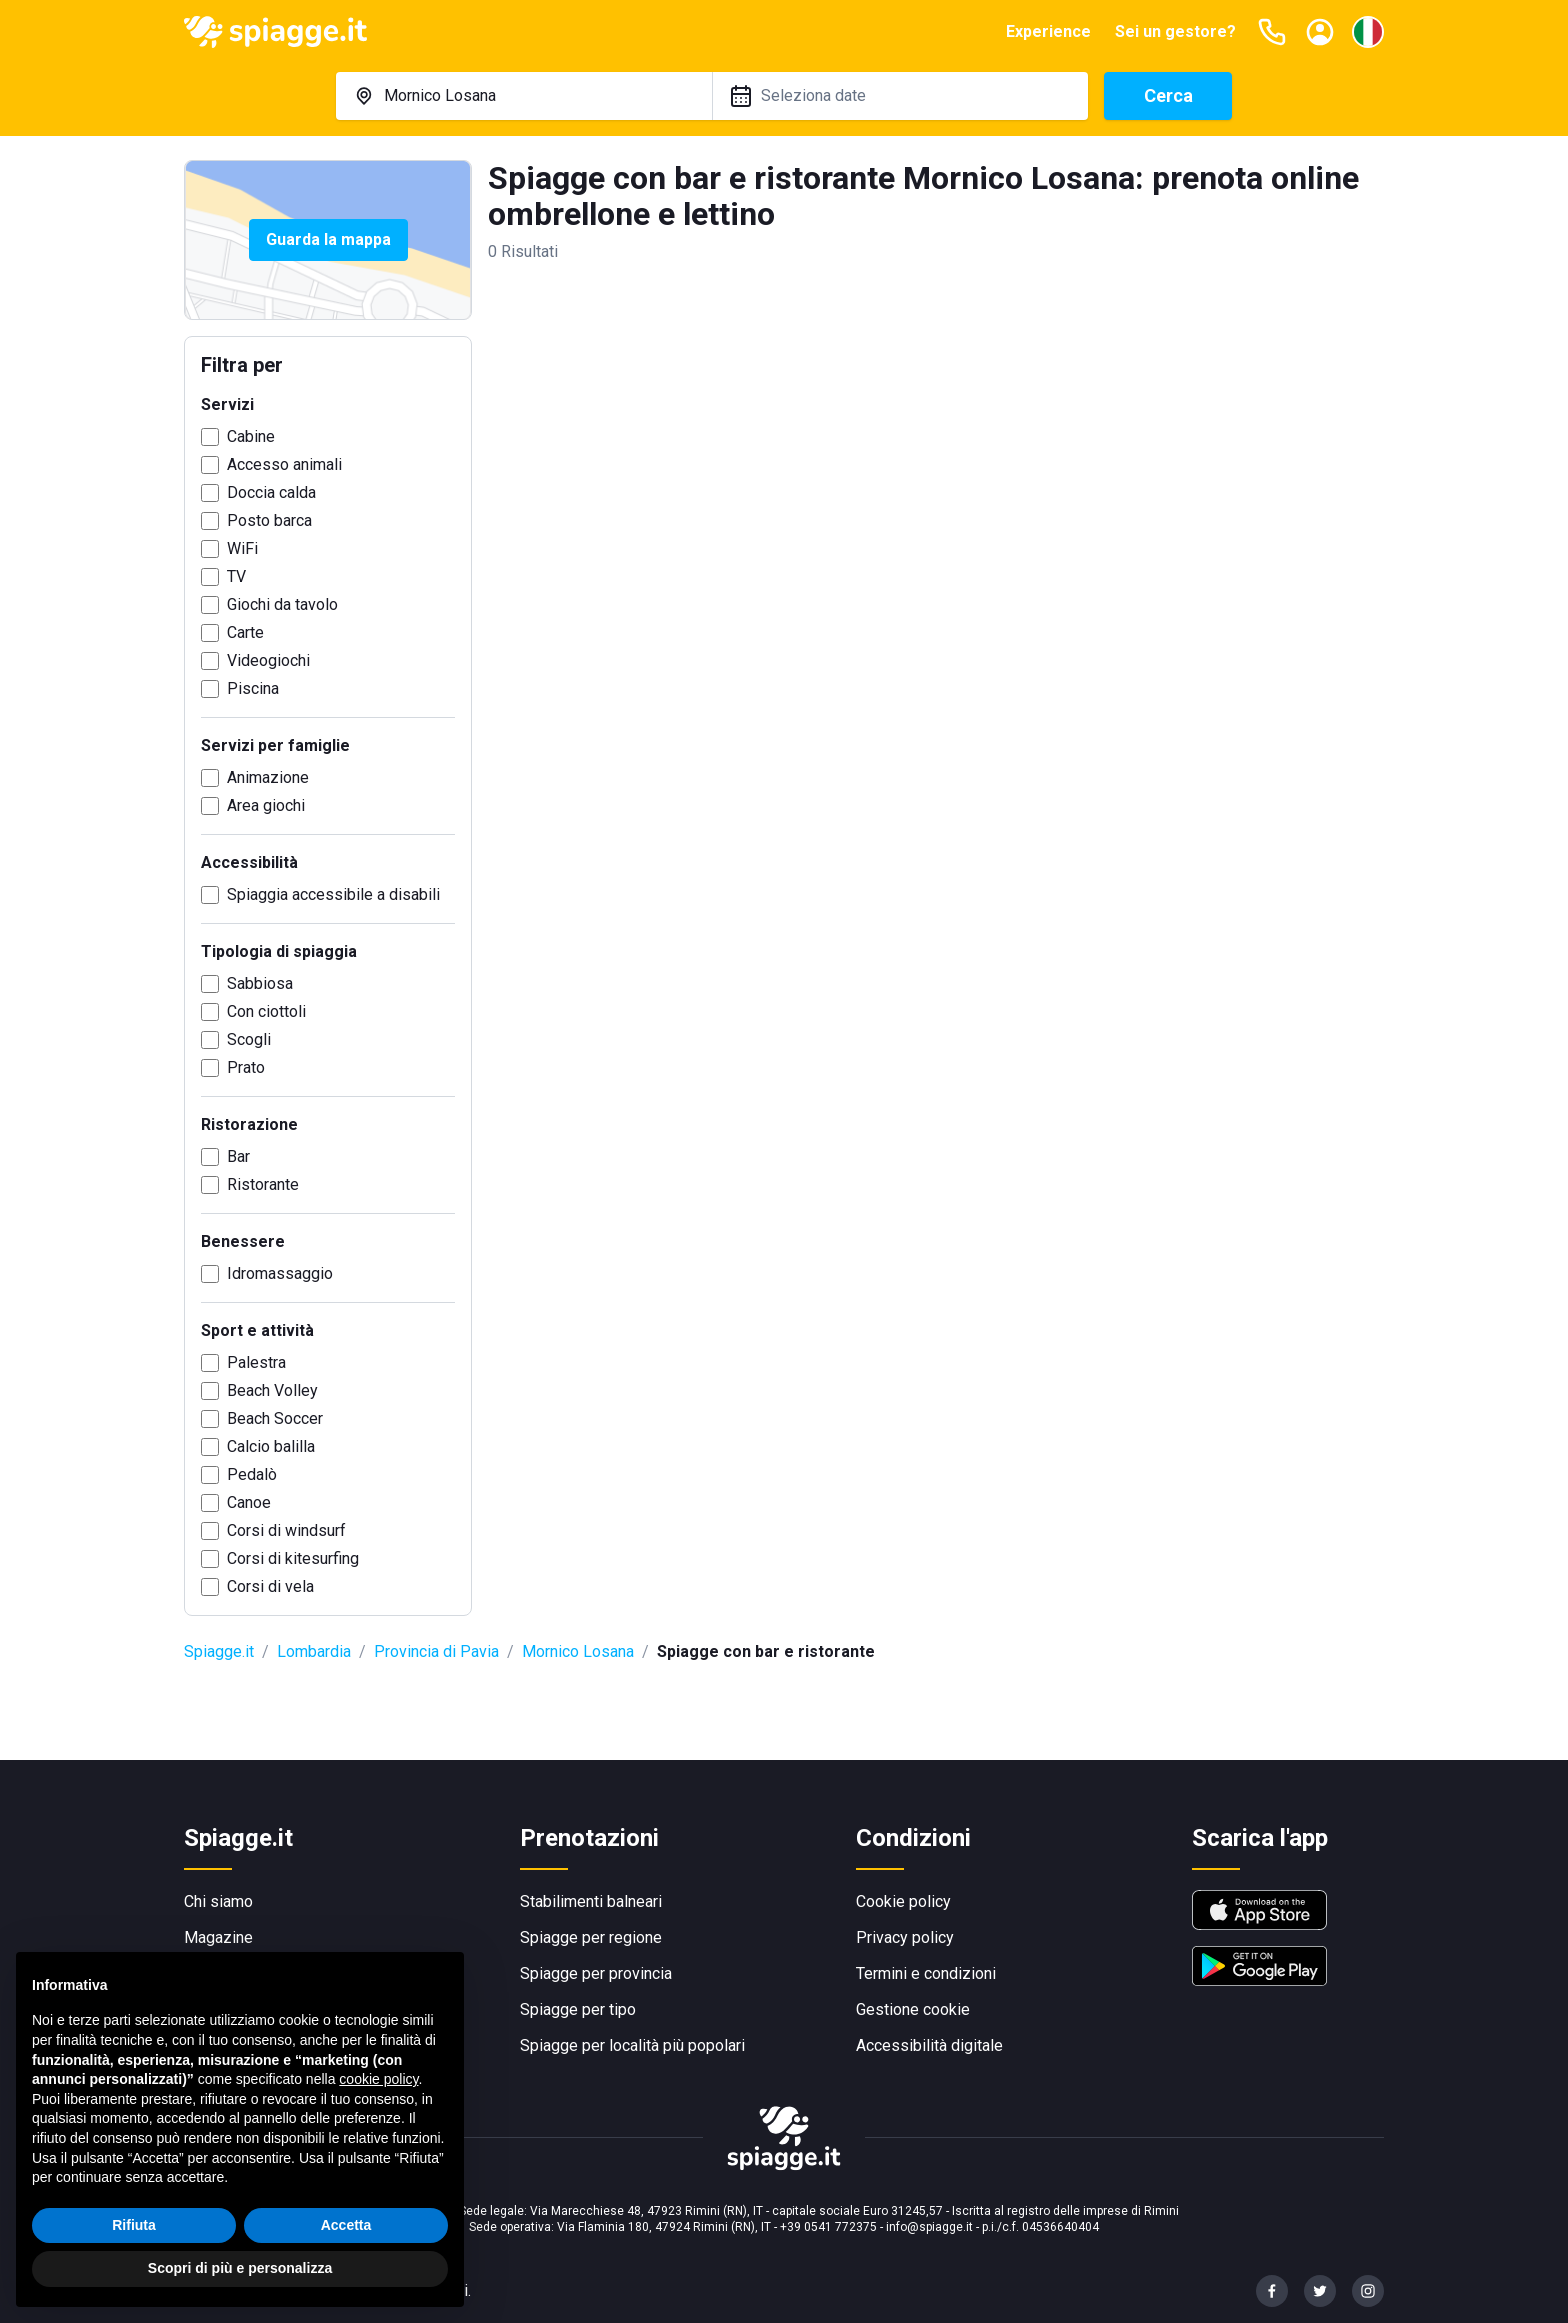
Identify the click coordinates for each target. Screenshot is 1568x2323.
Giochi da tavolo (282, 604)
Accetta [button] (346, 2225)
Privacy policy (905, 1937)
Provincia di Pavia (436, 1651)
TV (236, 576)
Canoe (249, 1502)
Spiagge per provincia (596, 1973)
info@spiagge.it (929, 2227)
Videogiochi (268, 660)
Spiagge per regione (591, 1937)
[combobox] (524, 96)
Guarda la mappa (328, 239)
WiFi (242, 548)
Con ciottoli (266, 1011)
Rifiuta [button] (134, 2225)
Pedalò (252, 1474)
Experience (1048, 31)
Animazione (268, 777)
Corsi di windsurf (286, 1530)
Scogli (249, 1039)
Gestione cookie (913, 2009)
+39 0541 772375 (828, 2227)
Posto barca (269, 520)
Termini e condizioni (926, 1973)
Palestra (256, 1362)
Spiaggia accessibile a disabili (333, 894)
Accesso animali (284, 464)
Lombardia (314, 1651)
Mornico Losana (578, 1651)
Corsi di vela (270, 1586)
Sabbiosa (260, 983)
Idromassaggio (280, 1273)
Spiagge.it (219, 1651)
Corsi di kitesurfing (293, 1558)
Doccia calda (271, 492)
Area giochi (266, 805)
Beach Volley (272, 1390)
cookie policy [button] (378, 2079)
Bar (238, 1156)
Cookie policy (903, 1901)
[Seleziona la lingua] (1368, 32)
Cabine (251, 436)
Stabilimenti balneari (591, 1901)
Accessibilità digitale (929, 2045)
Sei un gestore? (1175, 31)
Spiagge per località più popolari (632, 2045)
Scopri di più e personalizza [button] (240, 2268)
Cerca (1168, 95)
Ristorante (263, 1184)
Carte (245, 632)
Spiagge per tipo (578, 2009)
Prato (246, 1067)
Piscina (253, 688)
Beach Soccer (275, 1418)
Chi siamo (218, 1901)
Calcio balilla (271, 1446)
